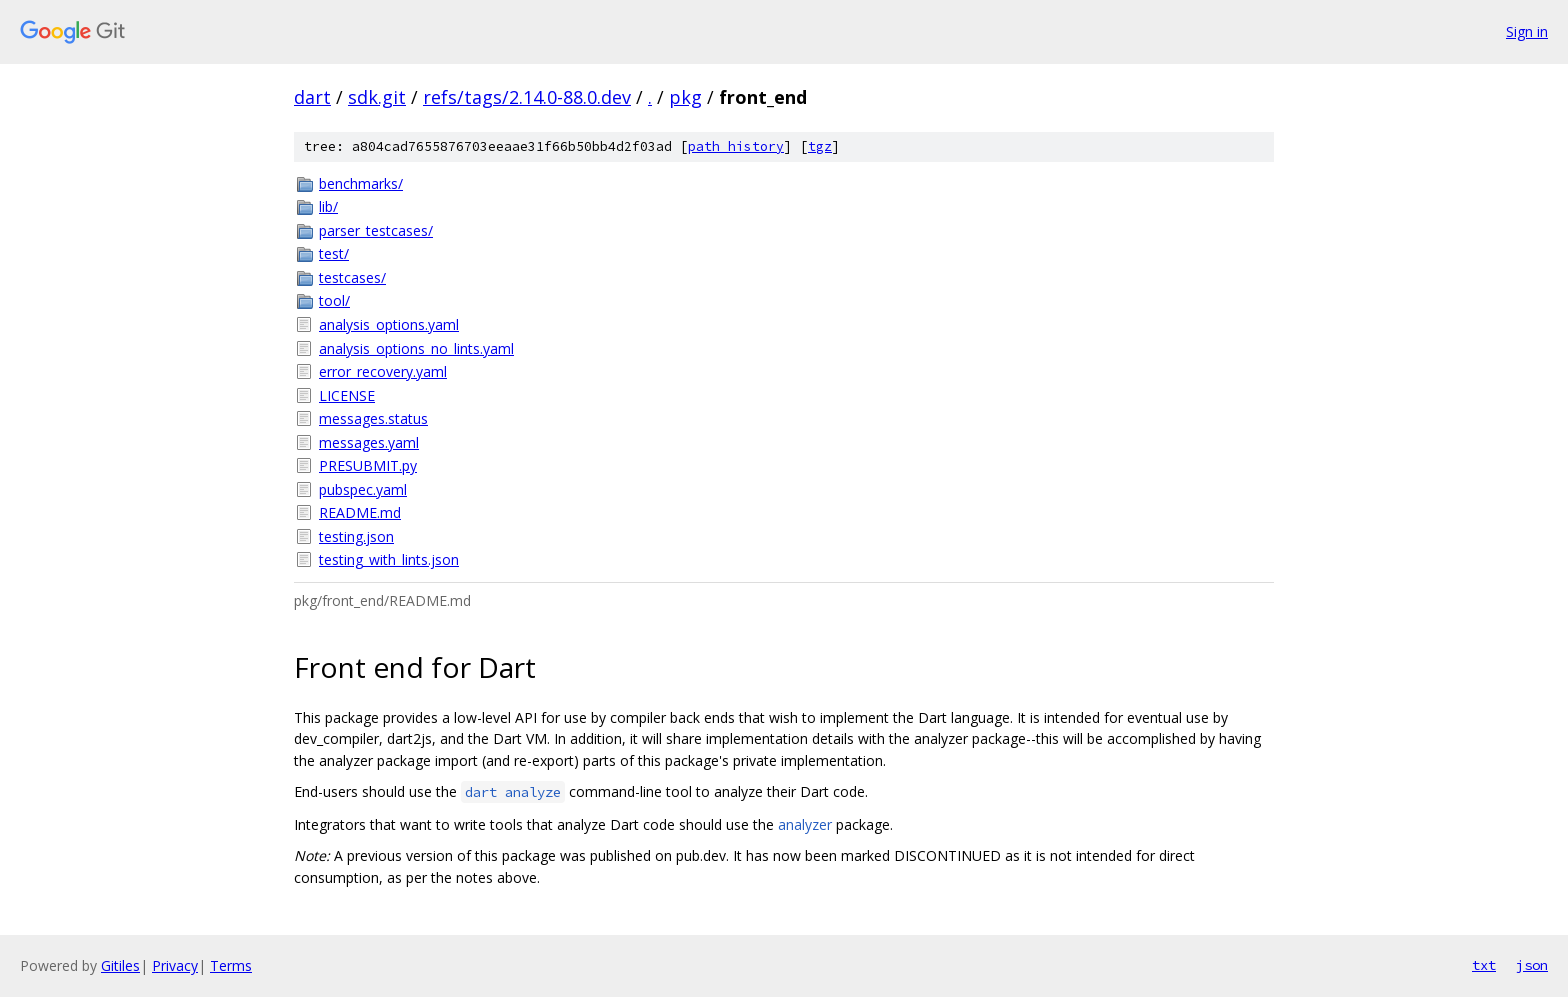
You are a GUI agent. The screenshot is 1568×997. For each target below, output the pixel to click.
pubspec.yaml (363, 489)
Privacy (175, 965)
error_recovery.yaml (383, 371)
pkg (685, 97)
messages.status (373, 418)
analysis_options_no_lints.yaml (416, 348)
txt (1484, 965)
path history (736, 146)
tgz (820, 146)
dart (312, 97)
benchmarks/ (361, 183)
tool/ (334, 300)
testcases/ (352, 277)
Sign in (1527, 31)
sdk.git (377, 97)
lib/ (328, 206)
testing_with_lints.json (389, 559)
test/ (334, 253)
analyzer (805, 824)
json (1532, 965)
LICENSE (347, 395)
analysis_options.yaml (389, 324)
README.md (360, 512)
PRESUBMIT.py (368, 465)
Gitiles (120, 965)
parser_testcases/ (376, 230)
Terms (231, 965)
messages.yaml (369, 442)
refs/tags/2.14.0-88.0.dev (527, 97)
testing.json (356, 536)
